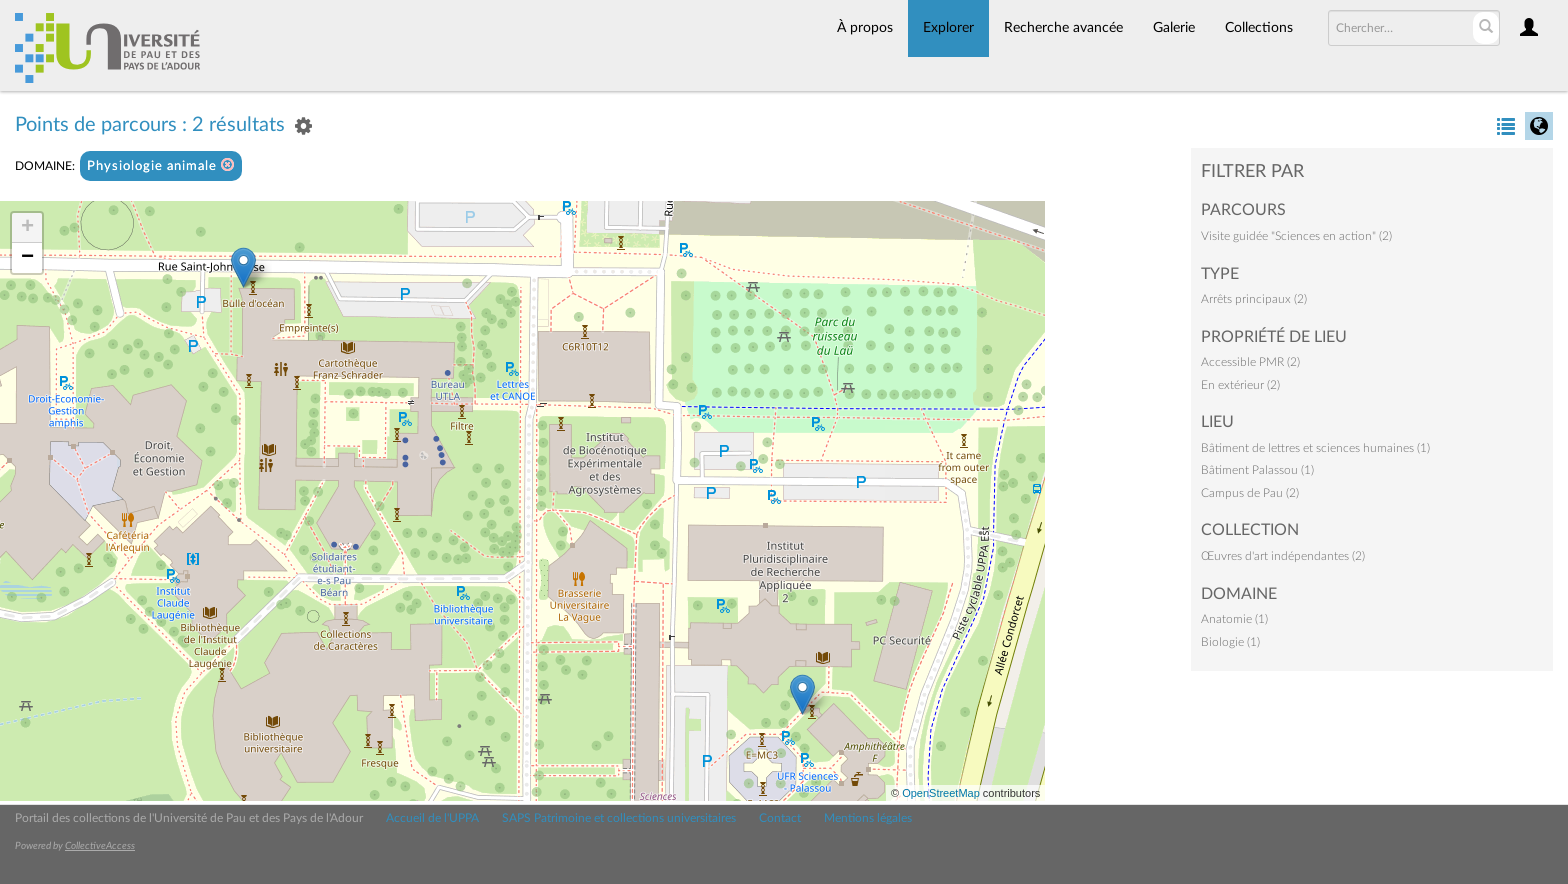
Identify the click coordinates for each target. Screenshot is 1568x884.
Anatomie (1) (1234, 619)
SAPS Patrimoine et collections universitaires (619, 818)
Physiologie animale (161, 165)
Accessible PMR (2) (1250, 362)
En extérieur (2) (1240, 385)
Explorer (948, 28)
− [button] (27, 258)
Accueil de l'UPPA (432, 818)
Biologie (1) (1230, 642)
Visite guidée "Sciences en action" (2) (1296, 236)
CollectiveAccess (100, 846)
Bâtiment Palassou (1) (1257, 470)
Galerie (1174, 28)
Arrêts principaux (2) (1254, 299)
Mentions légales (868, 818)
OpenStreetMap (941, 793)
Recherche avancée (1063, 28)
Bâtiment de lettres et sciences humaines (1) (1315, 448)
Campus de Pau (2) (1250, 493)
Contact (780, 818)
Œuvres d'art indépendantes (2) (1283, 556)
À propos (865, 28)
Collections (1259, 28)
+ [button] (27, 228)
